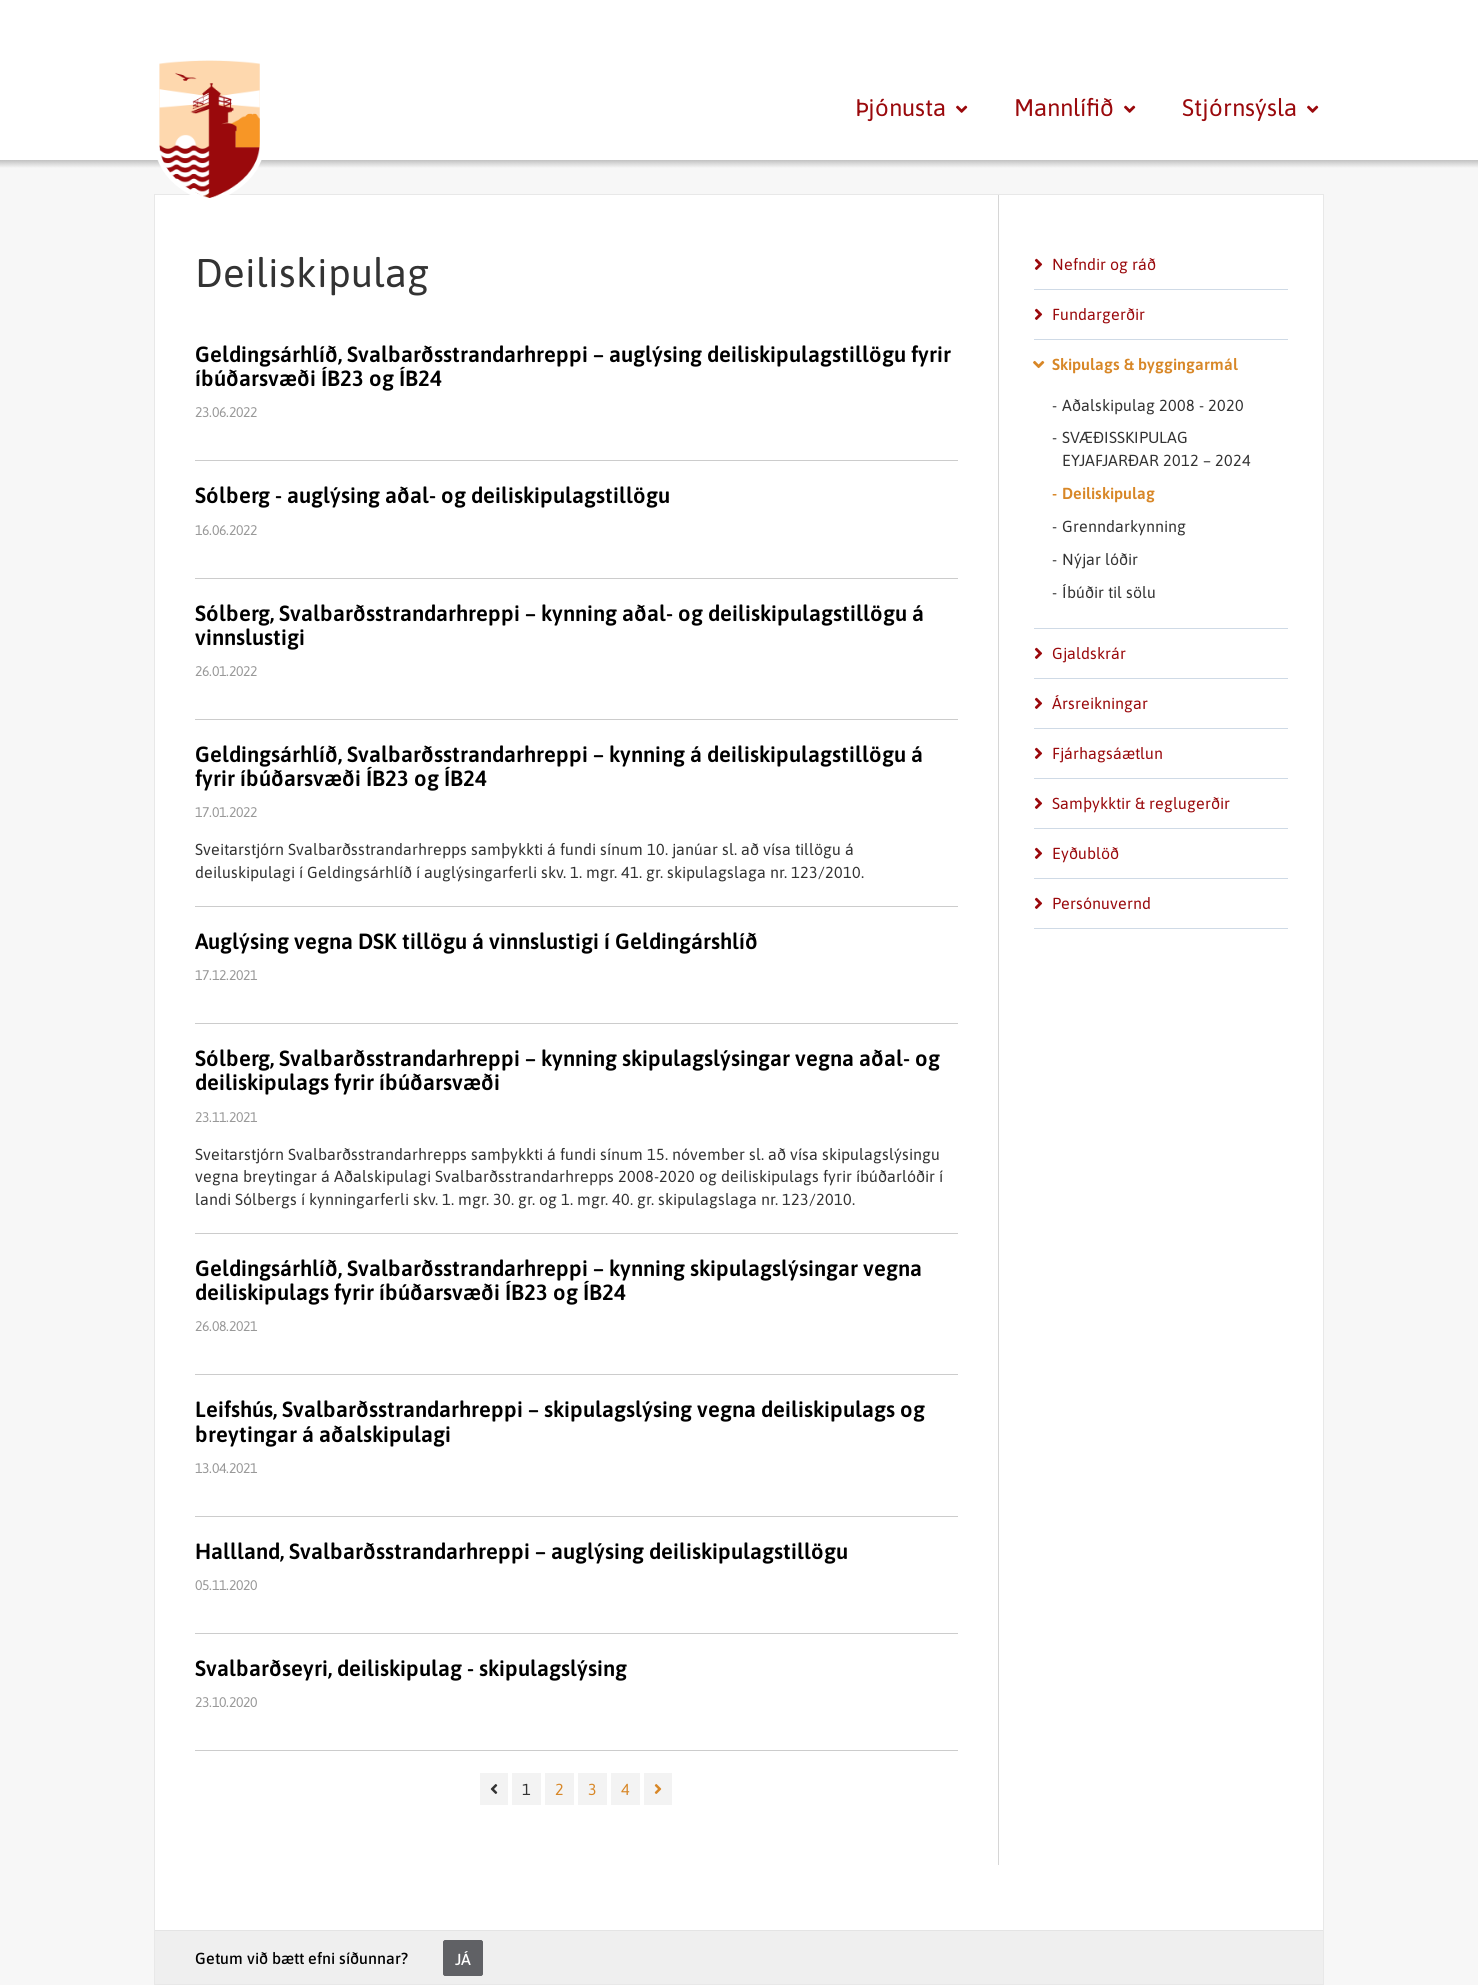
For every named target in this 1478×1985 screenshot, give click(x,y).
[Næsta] (658, 1789)
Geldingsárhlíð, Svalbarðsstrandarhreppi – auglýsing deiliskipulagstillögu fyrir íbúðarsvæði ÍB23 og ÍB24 (573, 366)
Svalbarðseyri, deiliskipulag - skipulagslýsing (411, 1668)
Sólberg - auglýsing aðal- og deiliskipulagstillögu (432, 495)
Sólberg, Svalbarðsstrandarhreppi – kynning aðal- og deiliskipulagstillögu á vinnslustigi (559, 625)
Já (463, 1959)
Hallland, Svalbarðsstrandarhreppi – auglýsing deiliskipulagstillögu (521, 1551)
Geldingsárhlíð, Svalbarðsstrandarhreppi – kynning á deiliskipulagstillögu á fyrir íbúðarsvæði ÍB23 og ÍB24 (559, 766)
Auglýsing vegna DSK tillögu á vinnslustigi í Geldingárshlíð (476, 941)
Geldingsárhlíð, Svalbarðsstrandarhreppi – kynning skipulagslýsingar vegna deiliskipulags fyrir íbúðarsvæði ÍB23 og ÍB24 (558, 1280)
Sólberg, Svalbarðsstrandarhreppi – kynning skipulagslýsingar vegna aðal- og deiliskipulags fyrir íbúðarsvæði (567, 1070)
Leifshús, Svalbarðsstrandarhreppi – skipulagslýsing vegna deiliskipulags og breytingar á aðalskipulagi (560, 1421)
